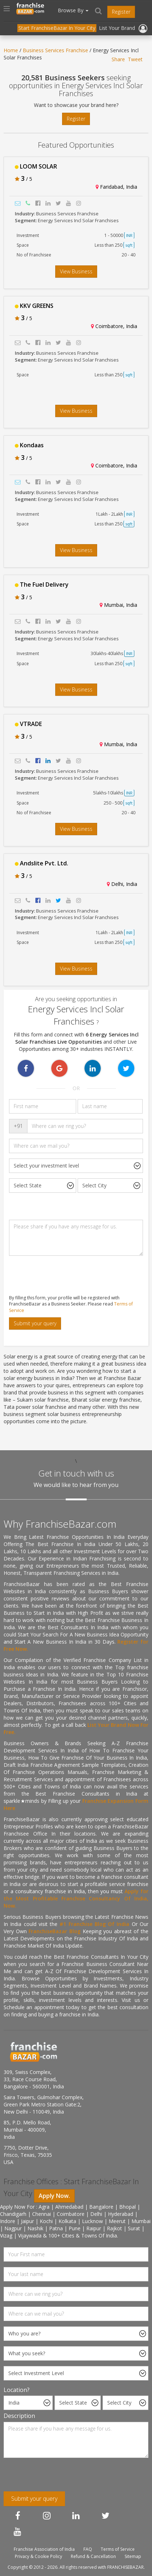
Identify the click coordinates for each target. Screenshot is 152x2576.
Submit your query (35, 1323)
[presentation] (58, 1275)
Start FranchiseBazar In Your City (56, 27)
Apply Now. (54, 2196)
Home (11, 50)
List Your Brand (117, 27)
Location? (17, 2390)
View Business (76, 271)
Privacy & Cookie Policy (38, 2556)
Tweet (135, 59)
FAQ (87, 2549)
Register (121, 11)
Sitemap (133, 2556)
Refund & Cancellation (93, 2556)
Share (118, 59)
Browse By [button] (73, 10)
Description (19, 2416)
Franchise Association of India (44, 2549)
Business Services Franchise (55, 50)
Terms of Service (118, 2549)
